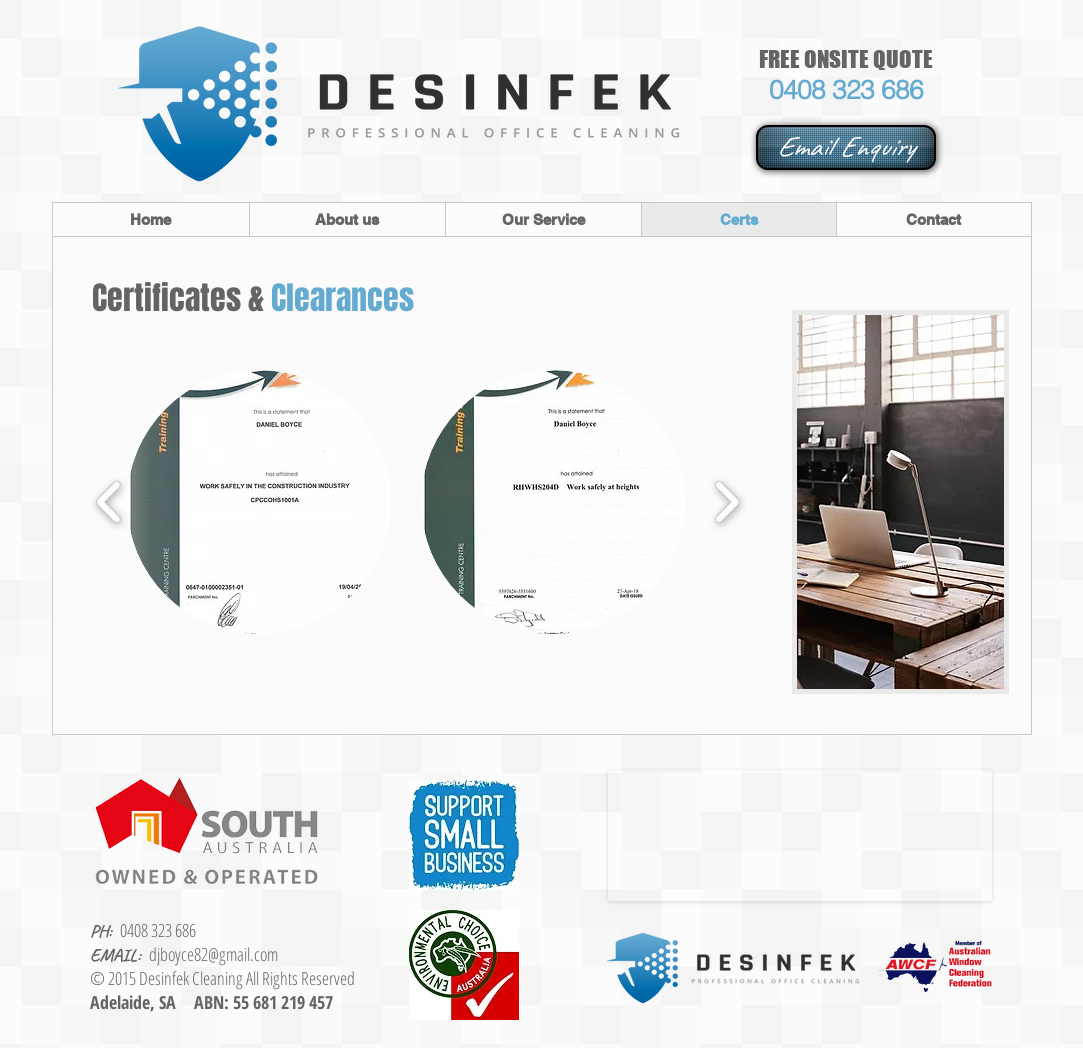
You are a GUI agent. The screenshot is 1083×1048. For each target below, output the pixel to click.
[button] (259, 502)
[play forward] (726, 502)
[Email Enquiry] (846, 147)
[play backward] (109, 502)
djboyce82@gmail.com (213, 954)
